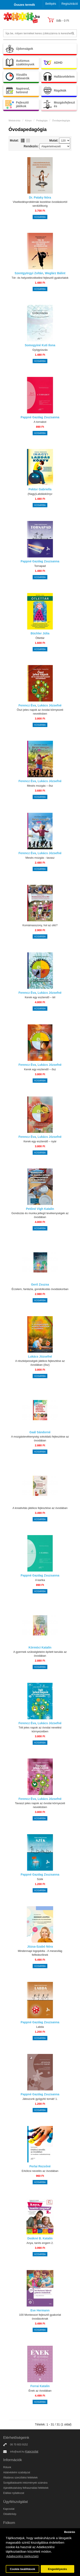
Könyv (28, 120)
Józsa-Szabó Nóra (40, 1946)
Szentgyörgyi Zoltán (29, 273)
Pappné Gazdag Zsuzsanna (40, 417)
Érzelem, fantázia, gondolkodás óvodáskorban (40, 1289)
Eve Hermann (40, 2310)
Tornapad (40, 566)
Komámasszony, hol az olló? (40, 925)
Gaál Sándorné (40, 1432)
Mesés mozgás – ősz (40, 785)
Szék (40, 1879)
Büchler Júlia (40, 633)
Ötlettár (40, 638)
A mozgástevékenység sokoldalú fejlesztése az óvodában (40, 1438)
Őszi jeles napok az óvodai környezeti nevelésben (40, 711)
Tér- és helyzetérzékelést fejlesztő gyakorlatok (40, 277)
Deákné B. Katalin (39, 2238)
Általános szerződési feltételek (20, 2477)
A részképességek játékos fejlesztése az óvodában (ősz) (40, 1362)
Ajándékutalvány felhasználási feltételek (25, 2487)
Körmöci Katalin (40, 1647)
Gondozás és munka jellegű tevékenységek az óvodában (39, 1215)
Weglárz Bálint (55, 273)
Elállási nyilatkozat (13, 2493)
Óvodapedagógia (61, 120)
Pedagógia (42, 120)
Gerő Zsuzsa (40, 1284)
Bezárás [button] (69, 2532)
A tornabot (40, 421)
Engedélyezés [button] (57, 2569)
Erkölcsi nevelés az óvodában (40, 2171)
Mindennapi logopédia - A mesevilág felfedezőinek (40, 1952)
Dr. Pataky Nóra (40, 197)
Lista (23, 140)
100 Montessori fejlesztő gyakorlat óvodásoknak (40, 2316)
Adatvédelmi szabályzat (16, 2472)
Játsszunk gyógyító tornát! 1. (40, 2098)
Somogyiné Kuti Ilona (40, 345)
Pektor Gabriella (40, 489)
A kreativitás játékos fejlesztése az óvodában (40, 1508)
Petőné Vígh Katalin (40, 1208)
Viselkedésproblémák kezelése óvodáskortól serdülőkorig (40, 203)
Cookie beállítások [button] (22, 2569)
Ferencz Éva (27, 705)
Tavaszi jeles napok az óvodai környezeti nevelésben (40, 1805)
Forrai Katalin (39, 2386)
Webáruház (14, 120)
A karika (40, 1580)
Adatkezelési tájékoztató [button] (22, 2556)
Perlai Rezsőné (40, 2166)
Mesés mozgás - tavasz (40, 857)
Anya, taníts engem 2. (39, 2243)
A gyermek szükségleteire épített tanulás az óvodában (40, 1653)
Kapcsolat (31, 2451)
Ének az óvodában (40, 2390)
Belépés (50, 3)
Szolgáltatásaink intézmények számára (25, 2482)
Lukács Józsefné (49, 705)
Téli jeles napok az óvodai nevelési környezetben (40, 1729)
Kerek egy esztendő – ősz (40, 1069)
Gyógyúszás (40, 349)
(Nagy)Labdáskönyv (40, 493)
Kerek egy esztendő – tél (40, 997)
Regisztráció (69, 3)
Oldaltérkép (9, 2514)
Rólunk (7, 2467)
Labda (40, 2026)
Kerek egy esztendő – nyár (40, 1141)
